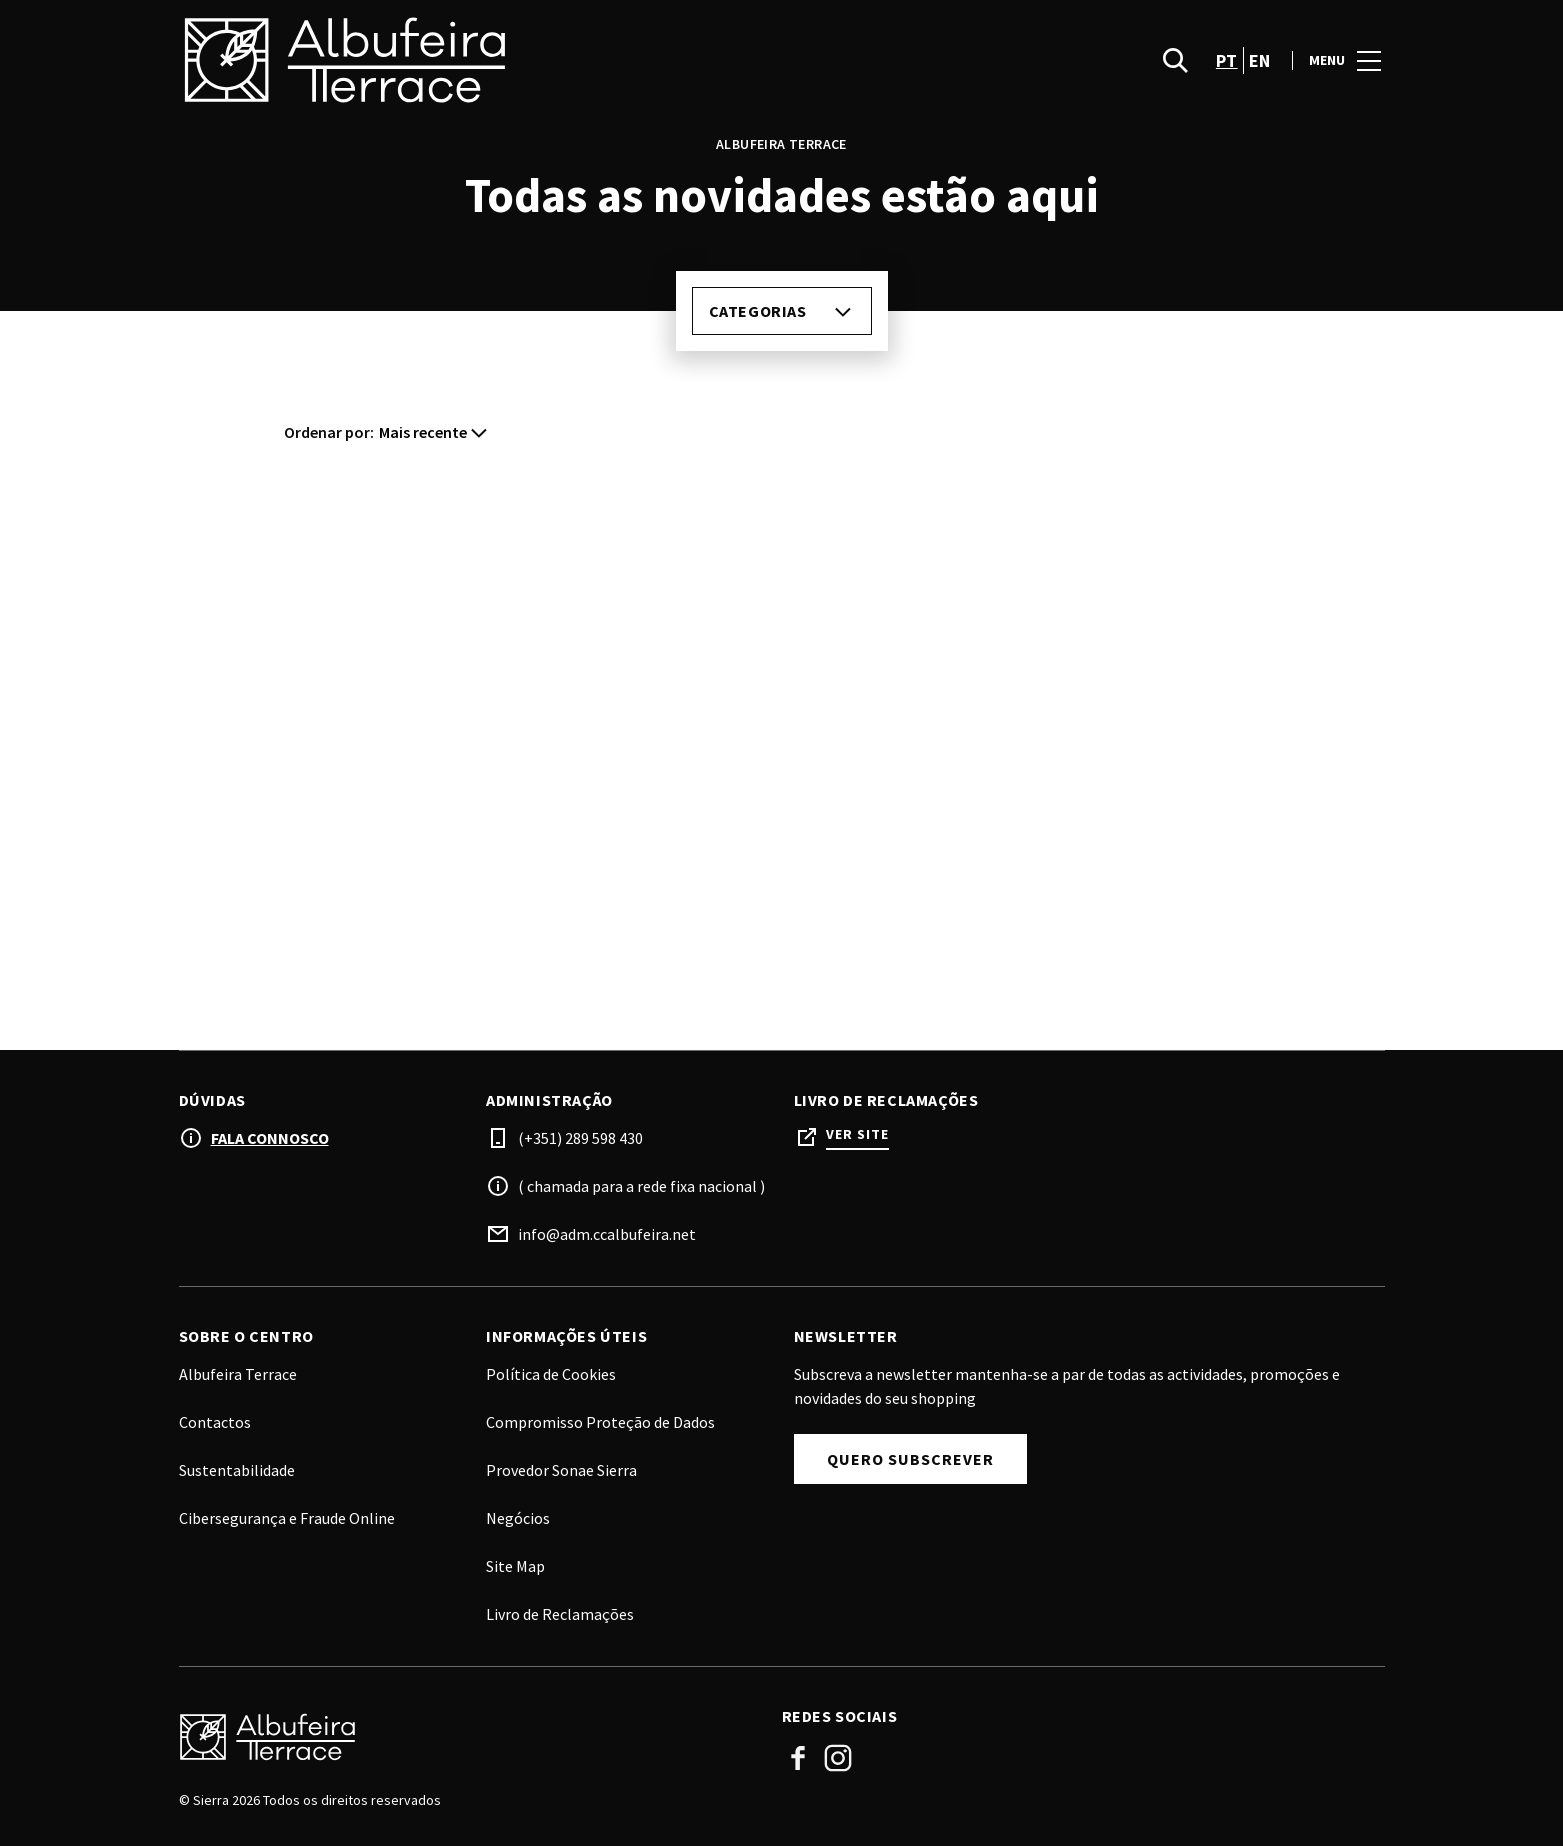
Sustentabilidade (237, 1470)
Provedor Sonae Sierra (561, 1470)
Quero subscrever (910, 1459)
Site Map (515, 1566)
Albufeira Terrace (238, 1374)
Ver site (857, 1134)
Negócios (518, 1518)
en (1260, 60)
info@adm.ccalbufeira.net (607, 1234)
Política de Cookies (551, 1374)
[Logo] (468, 1737)
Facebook (798, 1758)
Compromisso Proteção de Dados (600, 1422)
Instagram (838, 1758)
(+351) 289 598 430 (580, 1138)
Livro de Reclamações (560, 1614)
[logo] (482, 60)
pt (1227, 60)
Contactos (215, 1422)
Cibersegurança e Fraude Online (287, 1518)
